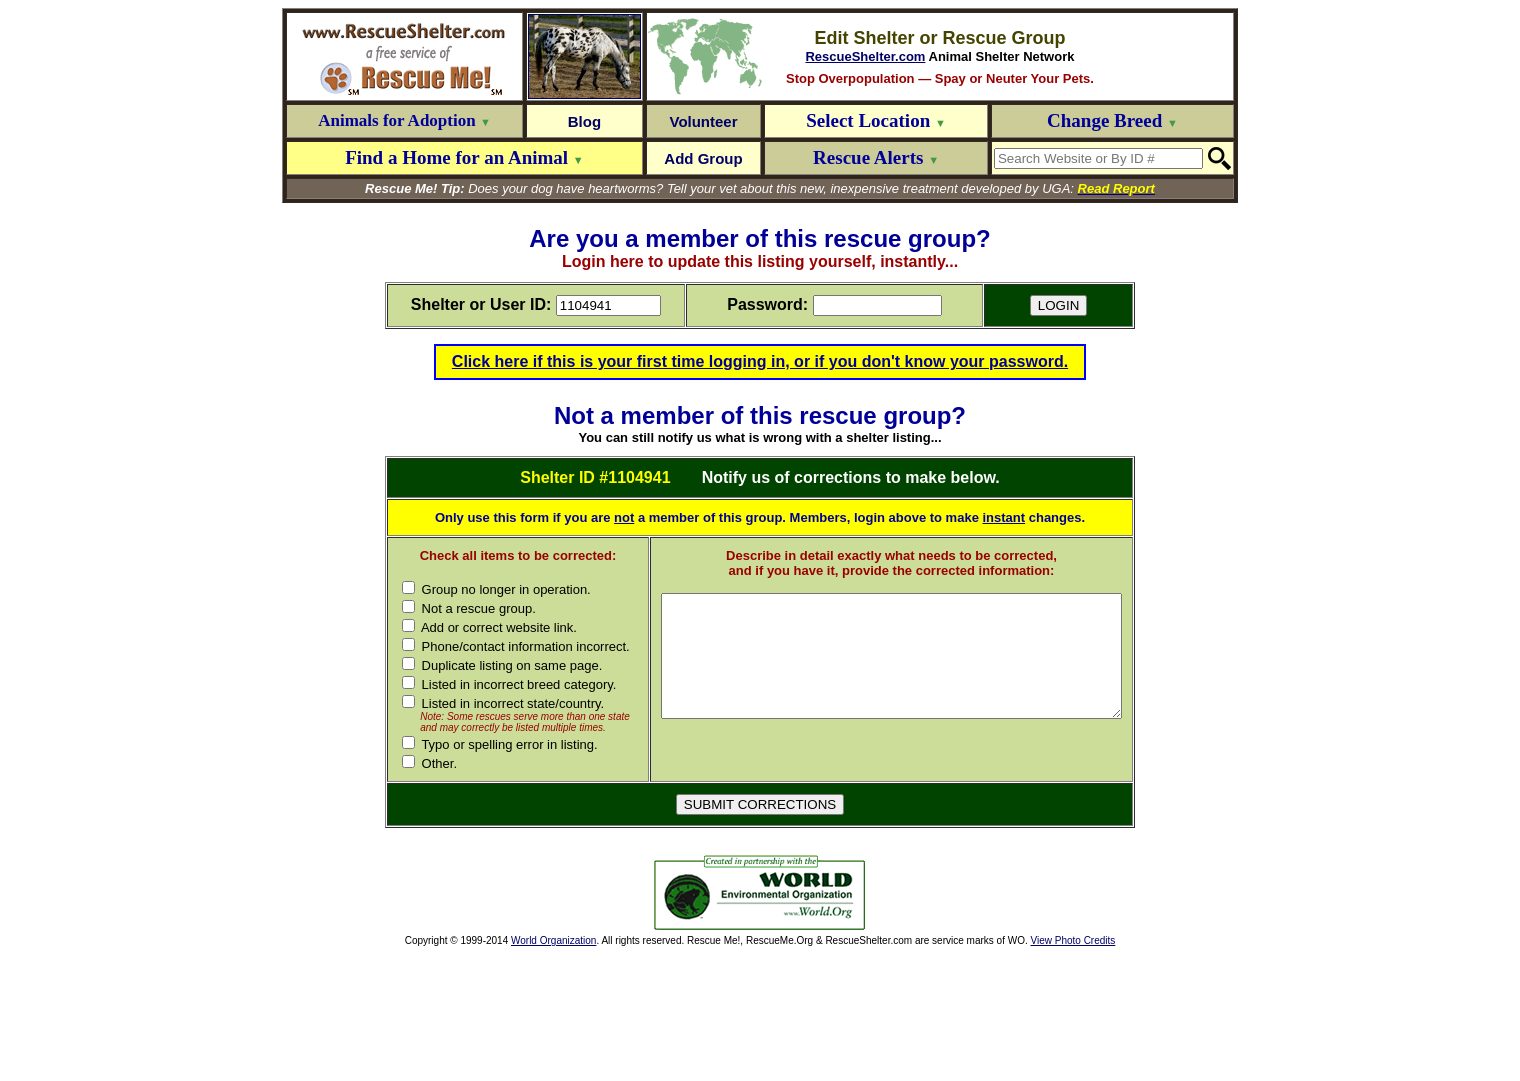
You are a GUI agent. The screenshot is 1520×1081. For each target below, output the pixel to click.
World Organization (553, 1067)
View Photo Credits (1072, 1067)
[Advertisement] (506, 1020)
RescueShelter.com (865, 56)
